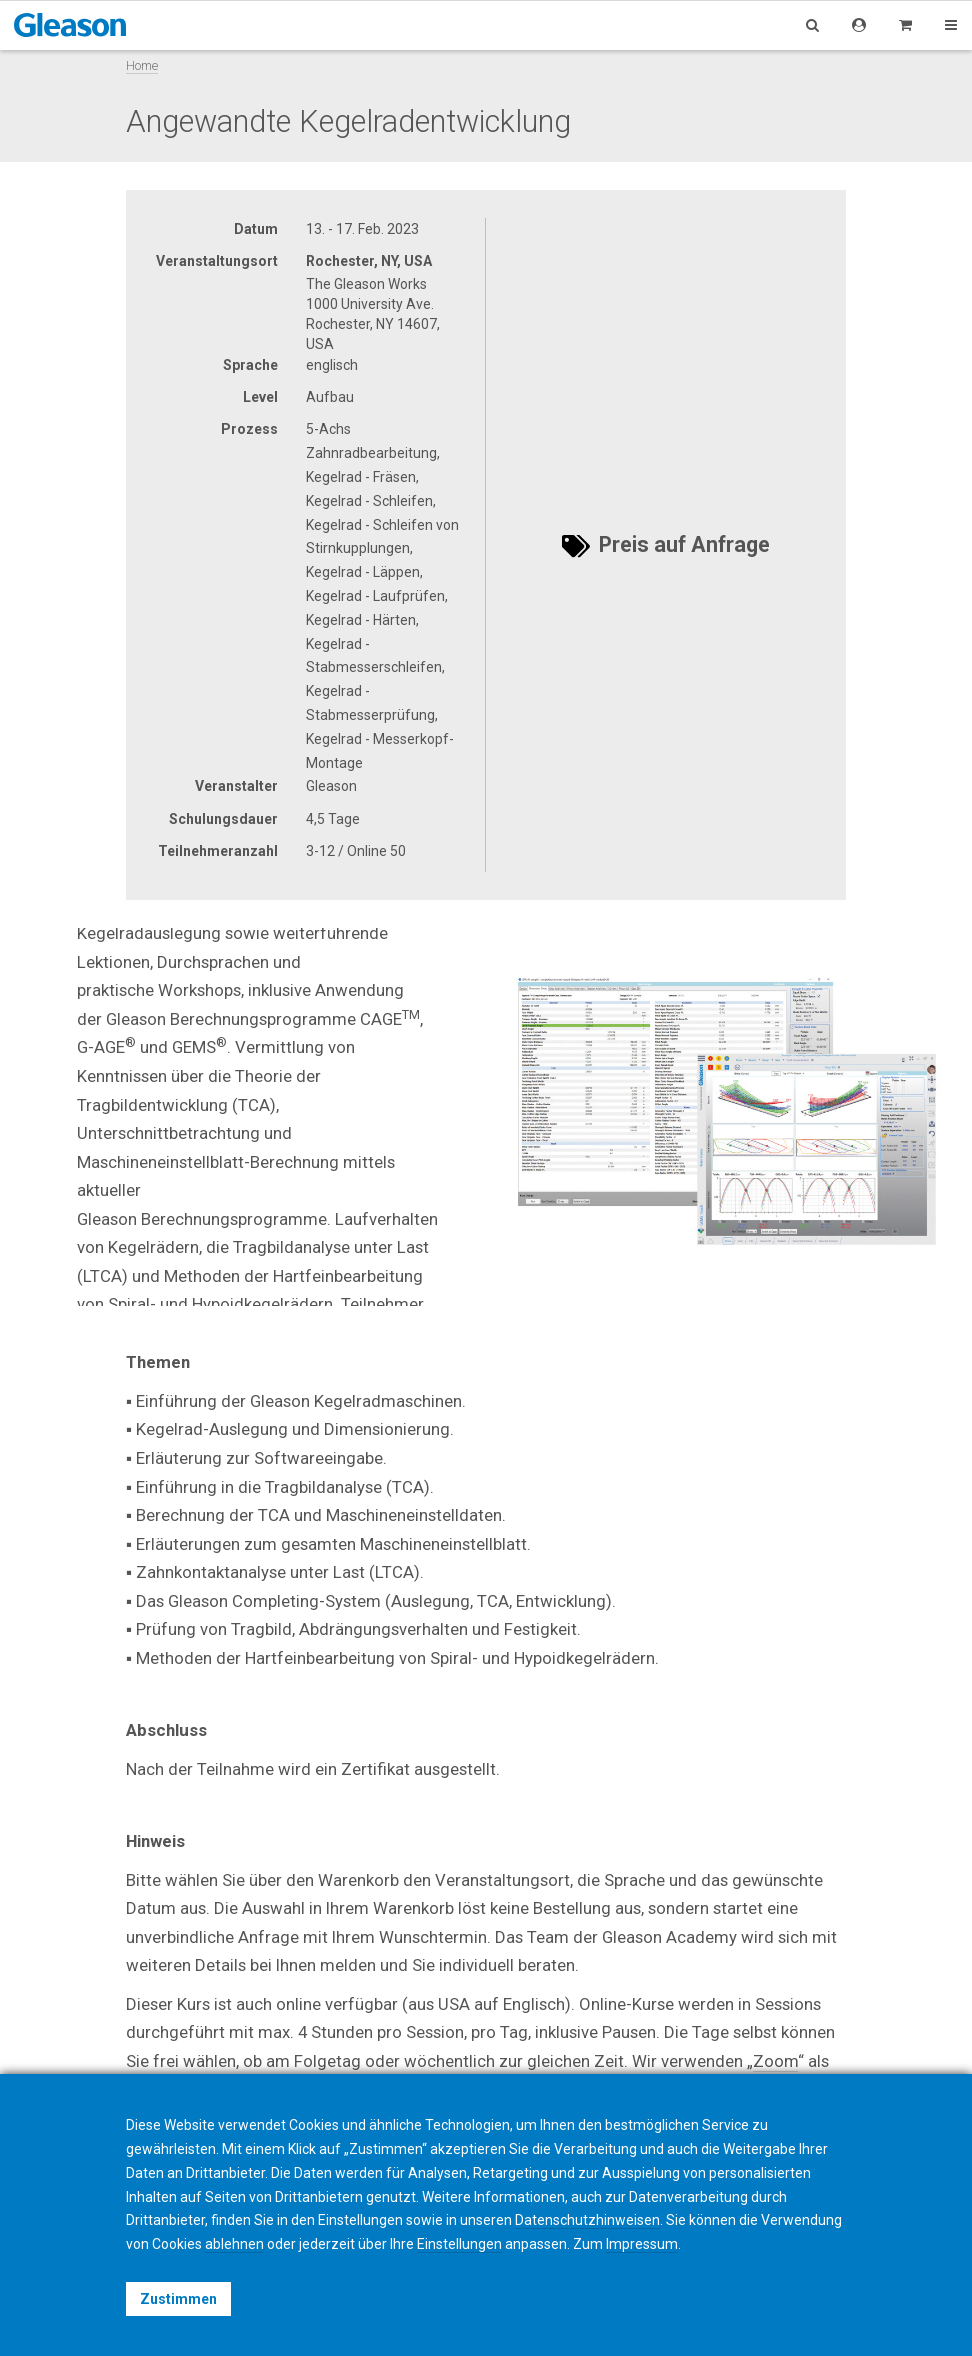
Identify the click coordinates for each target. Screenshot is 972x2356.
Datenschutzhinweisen (587, 2220)
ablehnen (234, 2244)
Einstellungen (459, 2244)
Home (142, 65)
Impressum (642, 2244)
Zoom (775, 2061)
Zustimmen (178, 2299)
